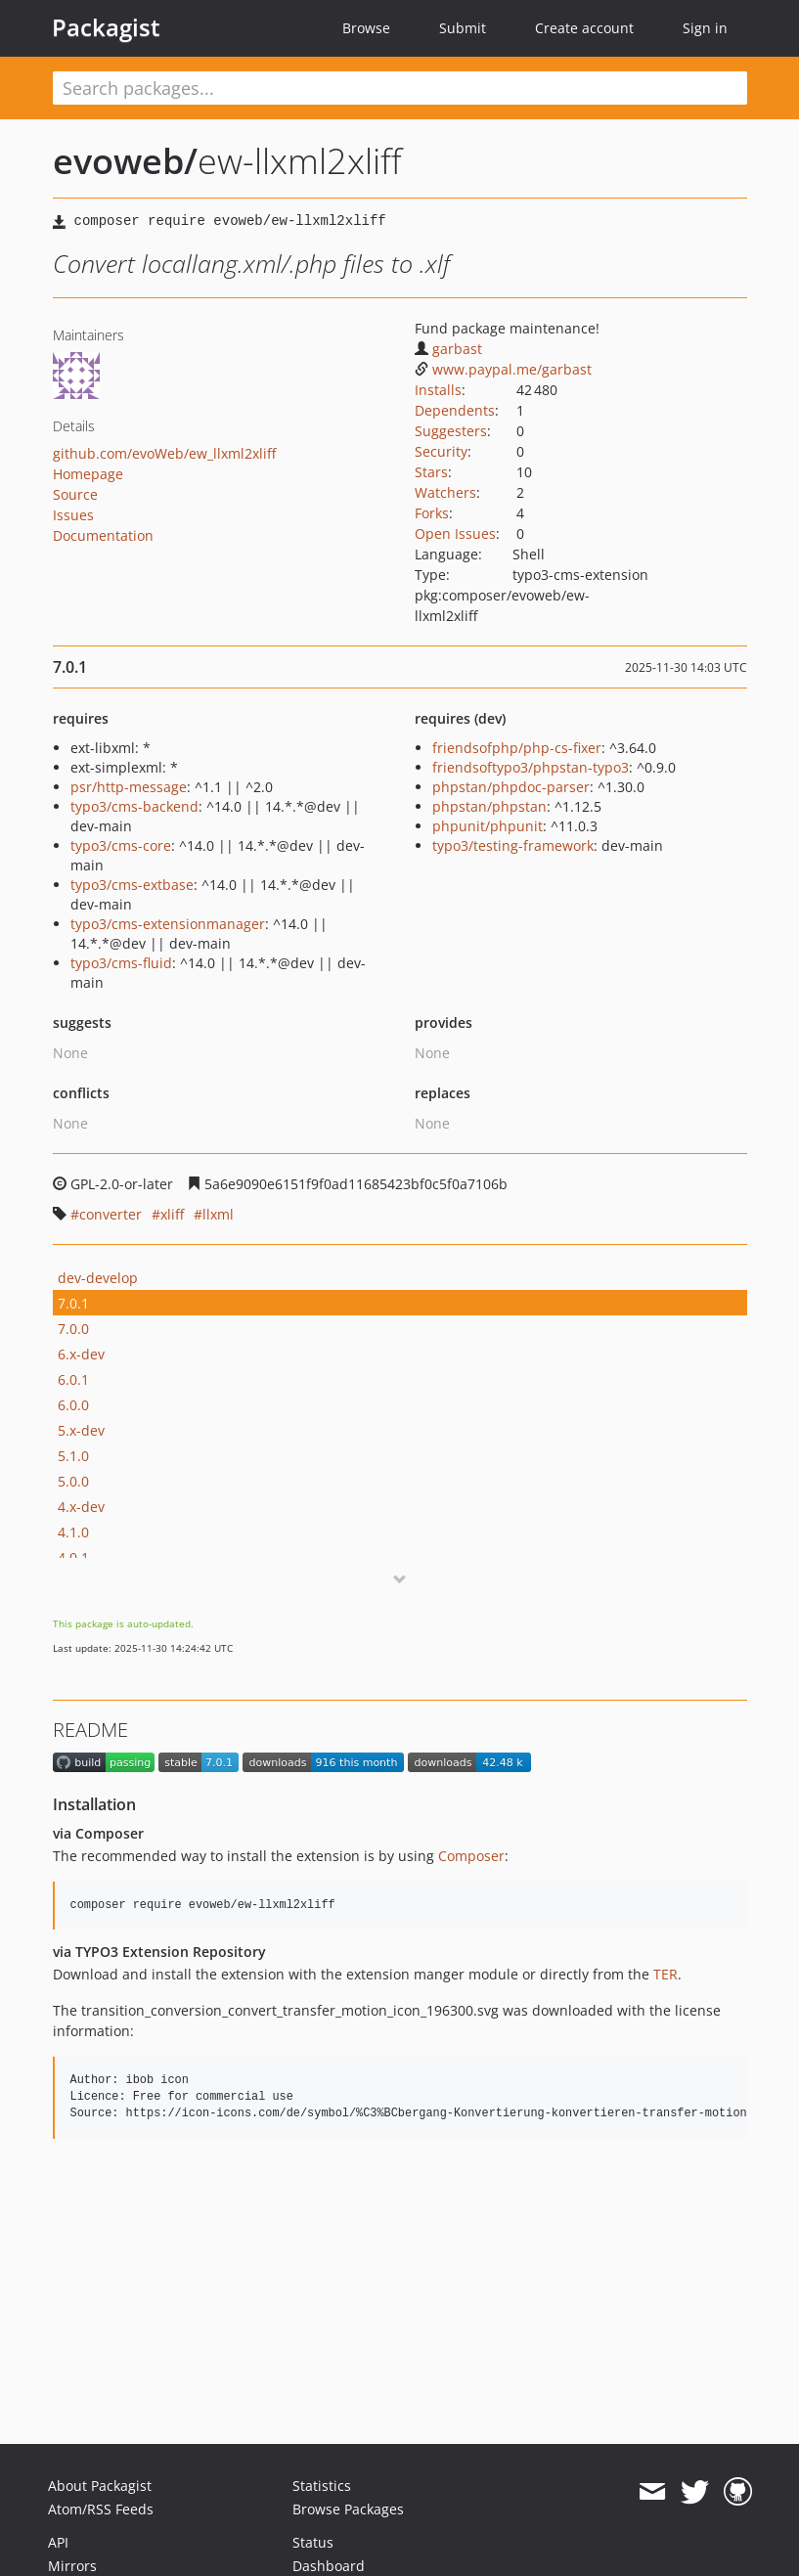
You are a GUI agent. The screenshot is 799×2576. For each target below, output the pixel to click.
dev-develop (98, 1277)
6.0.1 (73, 1379)
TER (665, 1974)
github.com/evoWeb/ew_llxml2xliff (164, 453)
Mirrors (72, 2565)
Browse (366, 28)
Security (441, 451)
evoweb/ (125, 161)
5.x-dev (81, 1430)
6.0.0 (73, 1405)
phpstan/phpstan (489, 806)
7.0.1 (73, 1303)
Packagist (106, 27)
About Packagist (100, 2485)
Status (312, 2542)
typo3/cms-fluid (121, 963)
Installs (438, 389)
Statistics (321, 2485)
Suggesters (451, 431)
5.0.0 (73, 1481)
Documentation (103, 535)
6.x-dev (81, 1354)
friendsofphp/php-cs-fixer (516, 747)
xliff (172, 1214)
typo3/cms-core (120, 845)
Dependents (455, 410)
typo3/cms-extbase (132, 884)
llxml (218, 1214)
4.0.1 (73, 1557)
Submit (462, 28)
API (58, 2542)
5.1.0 (73, 1455)
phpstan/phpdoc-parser (511, 786)
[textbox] (400, 88)
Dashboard (328, 2565)
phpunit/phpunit (487, 826)
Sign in (705, 28)
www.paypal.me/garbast (503, 369)
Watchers (445, 492)
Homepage (88, 474)
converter (110, 1214)
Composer (471, 1855)
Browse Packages (348, 2509)
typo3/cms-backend (134, 806)
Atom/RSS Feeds (101, 2509)
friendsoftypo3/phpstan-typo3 (530, 767)
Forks (432, 513)
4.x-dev (81, 1506)
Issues (73, 515)
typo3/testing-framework (513, 845)
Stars (431, 472)
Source (75, 494)
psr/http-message (128, 786)
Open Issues (455, 533)
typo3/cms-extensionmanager (167, 923)
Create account (584, 28)
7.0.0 (73, 1328)
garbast (448, 348)
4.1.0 (73, 1532)
